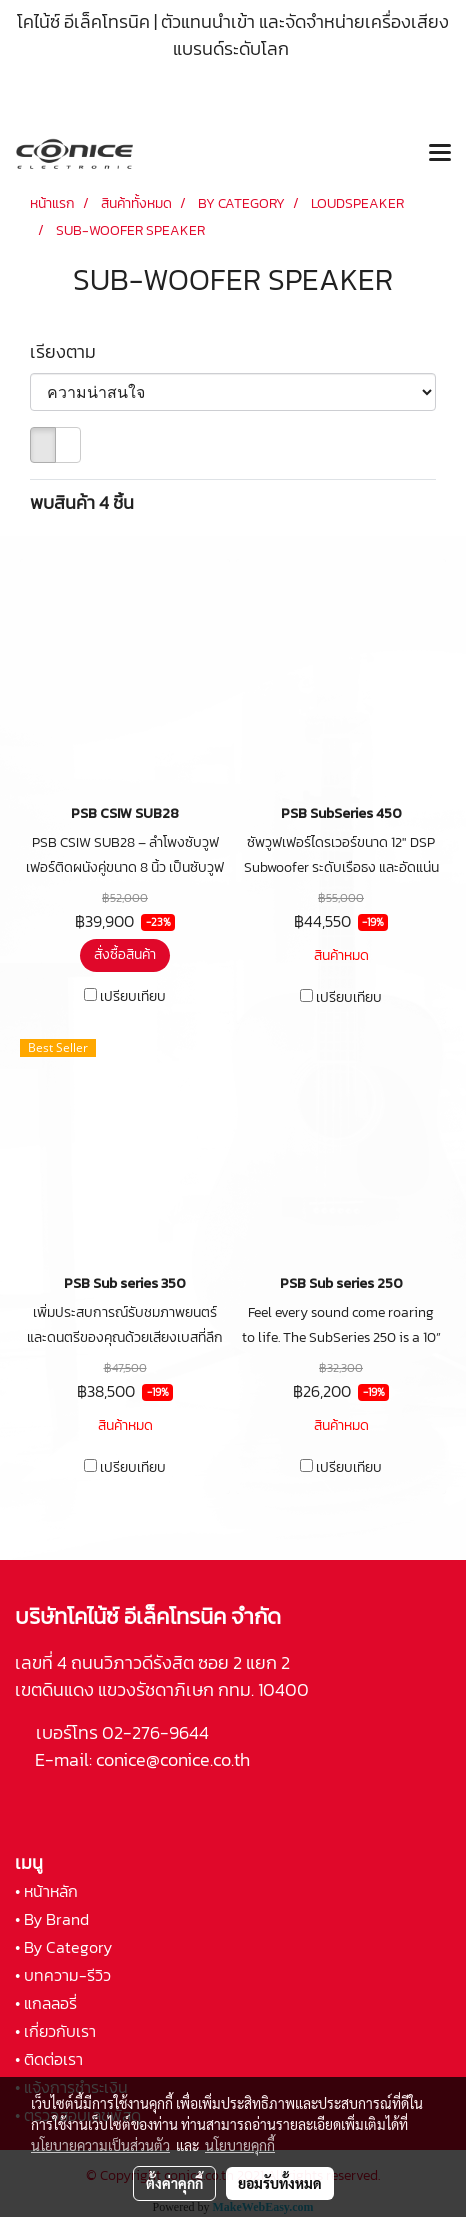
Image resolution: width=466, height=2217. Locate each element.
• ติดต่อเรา (49, 2059)
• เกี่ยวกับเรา (55, 2031)
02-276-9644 (155, 1732)
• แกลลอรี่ (46, 2003)
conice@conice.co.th (175, 1759)
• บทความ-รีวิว (63, 1975)
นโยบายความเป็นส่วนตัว (100, 2145)
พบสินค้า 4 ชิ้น (82, 502)
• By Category (63, 1947)
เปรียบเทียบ (133, 997)
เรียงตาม (69, 351)
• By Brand (52, 1919)
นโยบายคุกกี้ (240, 2145)
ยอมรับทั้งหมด (280, 2183)
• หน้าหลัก (46, 1891)
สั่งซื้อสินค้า (125, 954)
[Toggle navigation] (440, 154)
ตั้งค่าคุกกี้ (174, 2183)
